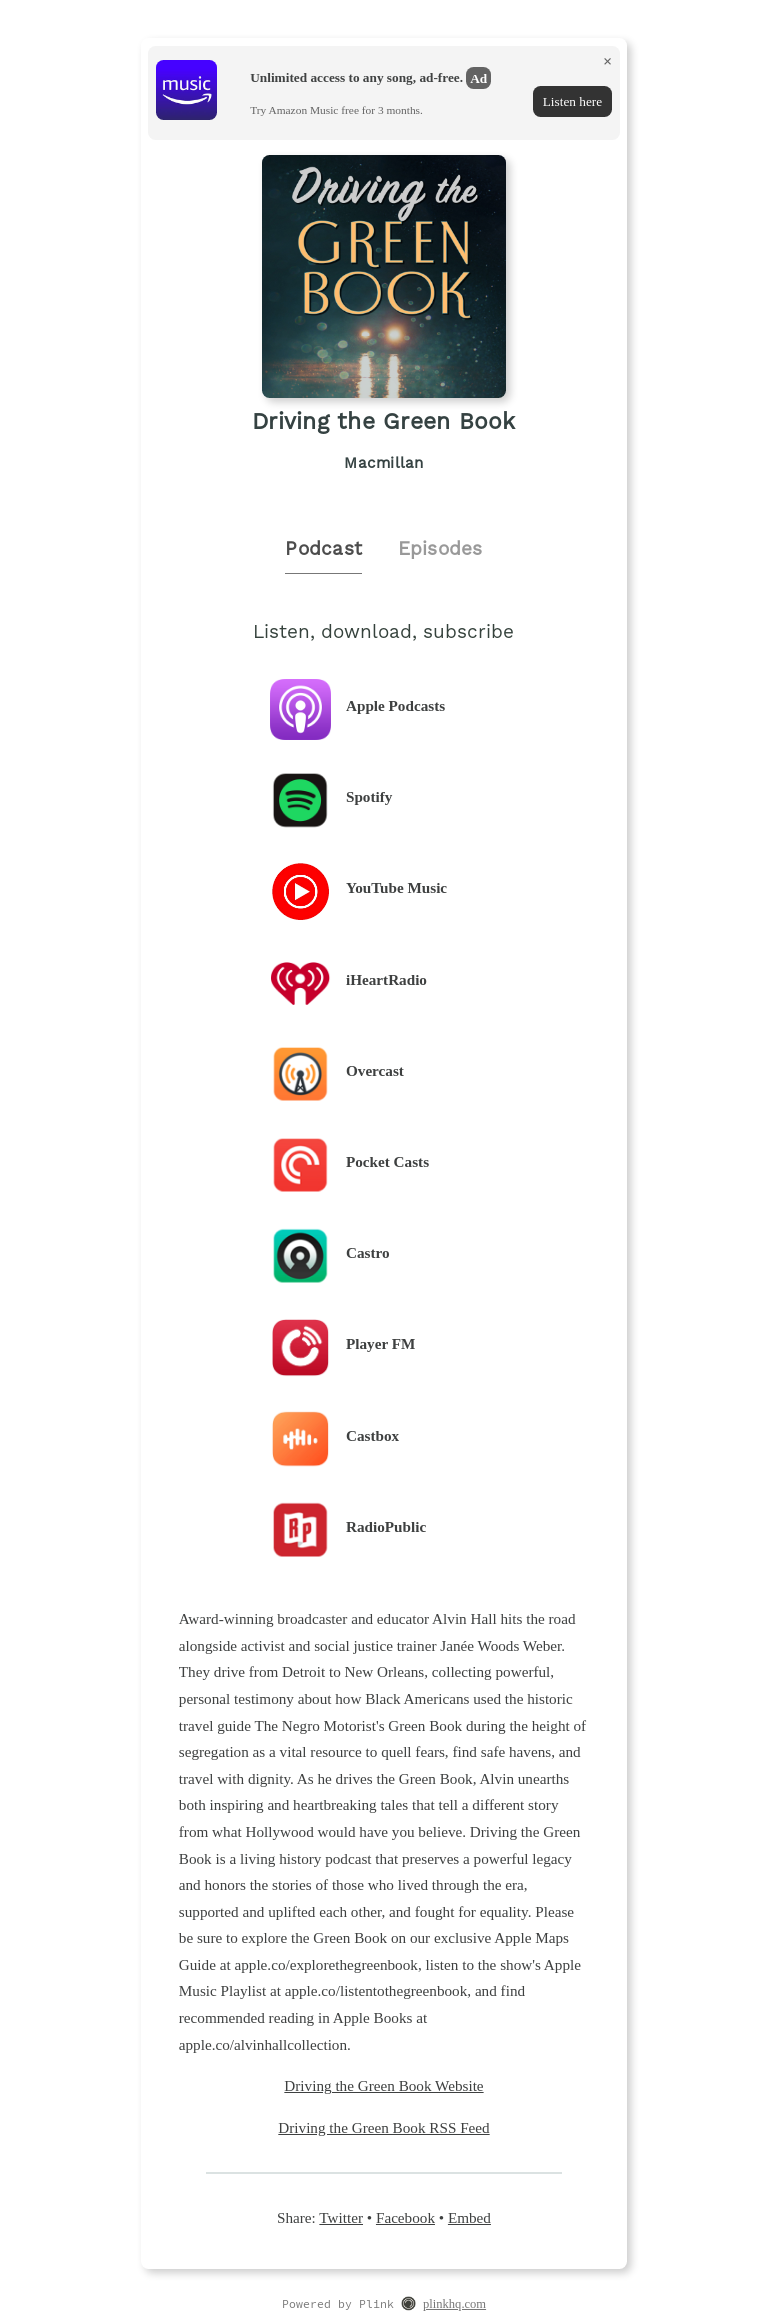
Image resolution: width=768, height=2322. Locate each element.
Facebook (405, 2217)
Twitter (341, 2217)
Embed (469, 2217)
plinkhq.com (454, 2304)
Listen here (572, 101)
